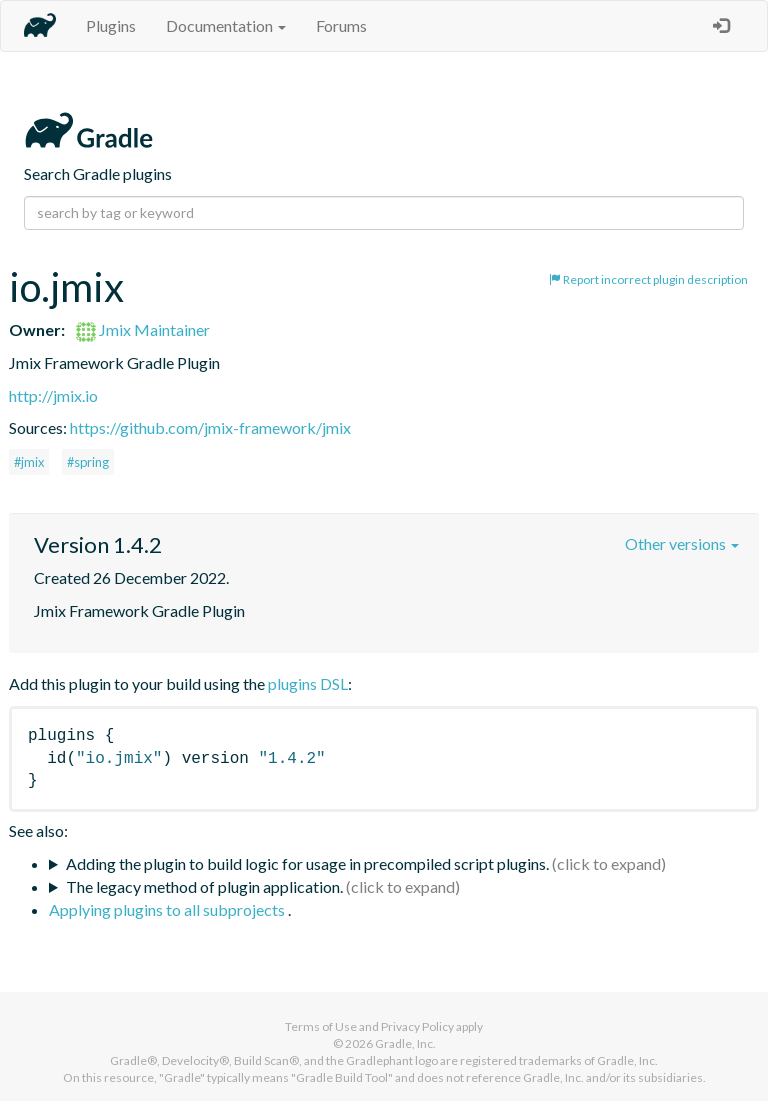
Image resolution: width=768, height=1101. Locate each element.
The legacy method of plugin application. (204, 886)
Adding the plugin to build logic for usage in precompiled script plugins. (307, 863)
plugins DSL (308, 683)
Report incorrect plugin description (648, 279)
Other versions (682, 543)
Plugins (111, 25)
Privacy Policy (417, 1026)
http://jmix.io (53, 395)
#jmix (29, 462)
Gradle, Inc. (405, 1043)
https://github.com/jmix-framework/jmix (210, 427)
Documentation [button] (226, 25)
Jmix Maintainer (143, 329)
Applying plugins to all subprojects (168, 909)
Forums (341, 25)
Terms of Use (321, 1026)
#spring (88, 462)
